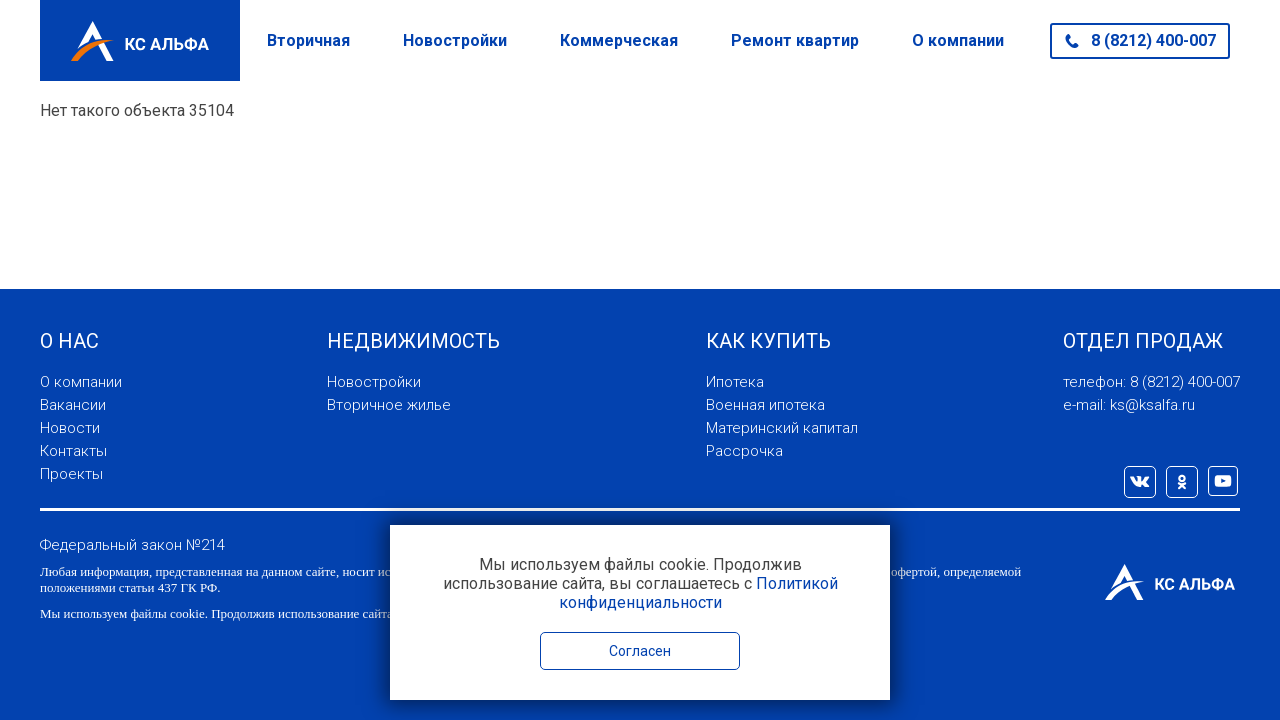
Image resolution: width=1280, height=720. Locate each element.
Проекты (71, 474)
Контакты (73, 451)
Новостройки (455, 40)
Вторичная (308, 40)
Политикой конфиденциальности (698, 593)
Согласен (640, 651)
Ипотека (735, 382)
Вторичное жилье (389, 405)
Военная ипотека (765, 405)
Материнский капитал (782, 428)
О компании (958, 40)
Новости (70, 428)
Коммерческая (619, 40)
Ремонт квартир (795, 40)
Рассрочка (744, 451)
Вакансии (73, 405)
